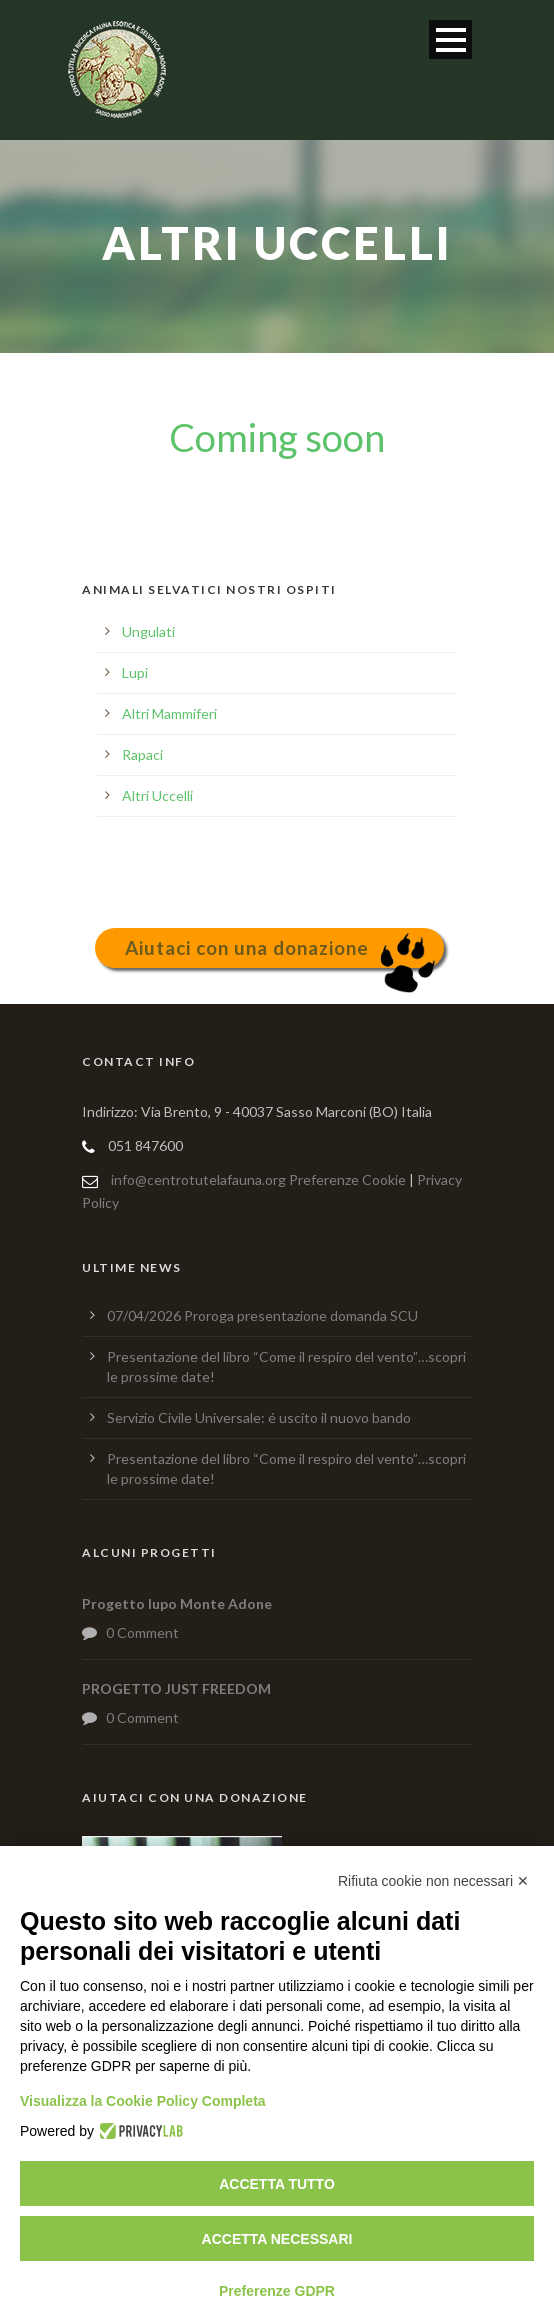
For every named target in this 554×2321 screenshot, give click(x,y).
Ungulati (148, 631)
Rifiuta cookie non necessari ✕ (433, 1881)
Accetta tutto (277, 2184)
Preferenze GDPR (277, 2291)
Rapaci (142, 754)
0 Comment (142, 1632)
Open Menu (450, 39)
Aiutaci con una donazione (247, 947)
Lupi (135, 672)
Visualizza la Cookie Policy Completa (143, 2101)
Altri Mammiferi (169, 713)
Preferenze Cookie (347, 1179)
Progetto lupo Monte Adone (177, 1603)
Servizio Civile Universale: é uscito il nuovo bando (259, 1417)
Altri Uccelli (157, 795)
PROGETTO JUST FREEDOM (176, 1688)
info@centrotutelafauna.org (198, 1179)
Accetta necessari (277, 2239)
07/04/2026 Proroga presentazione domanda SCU (262, 1315)
